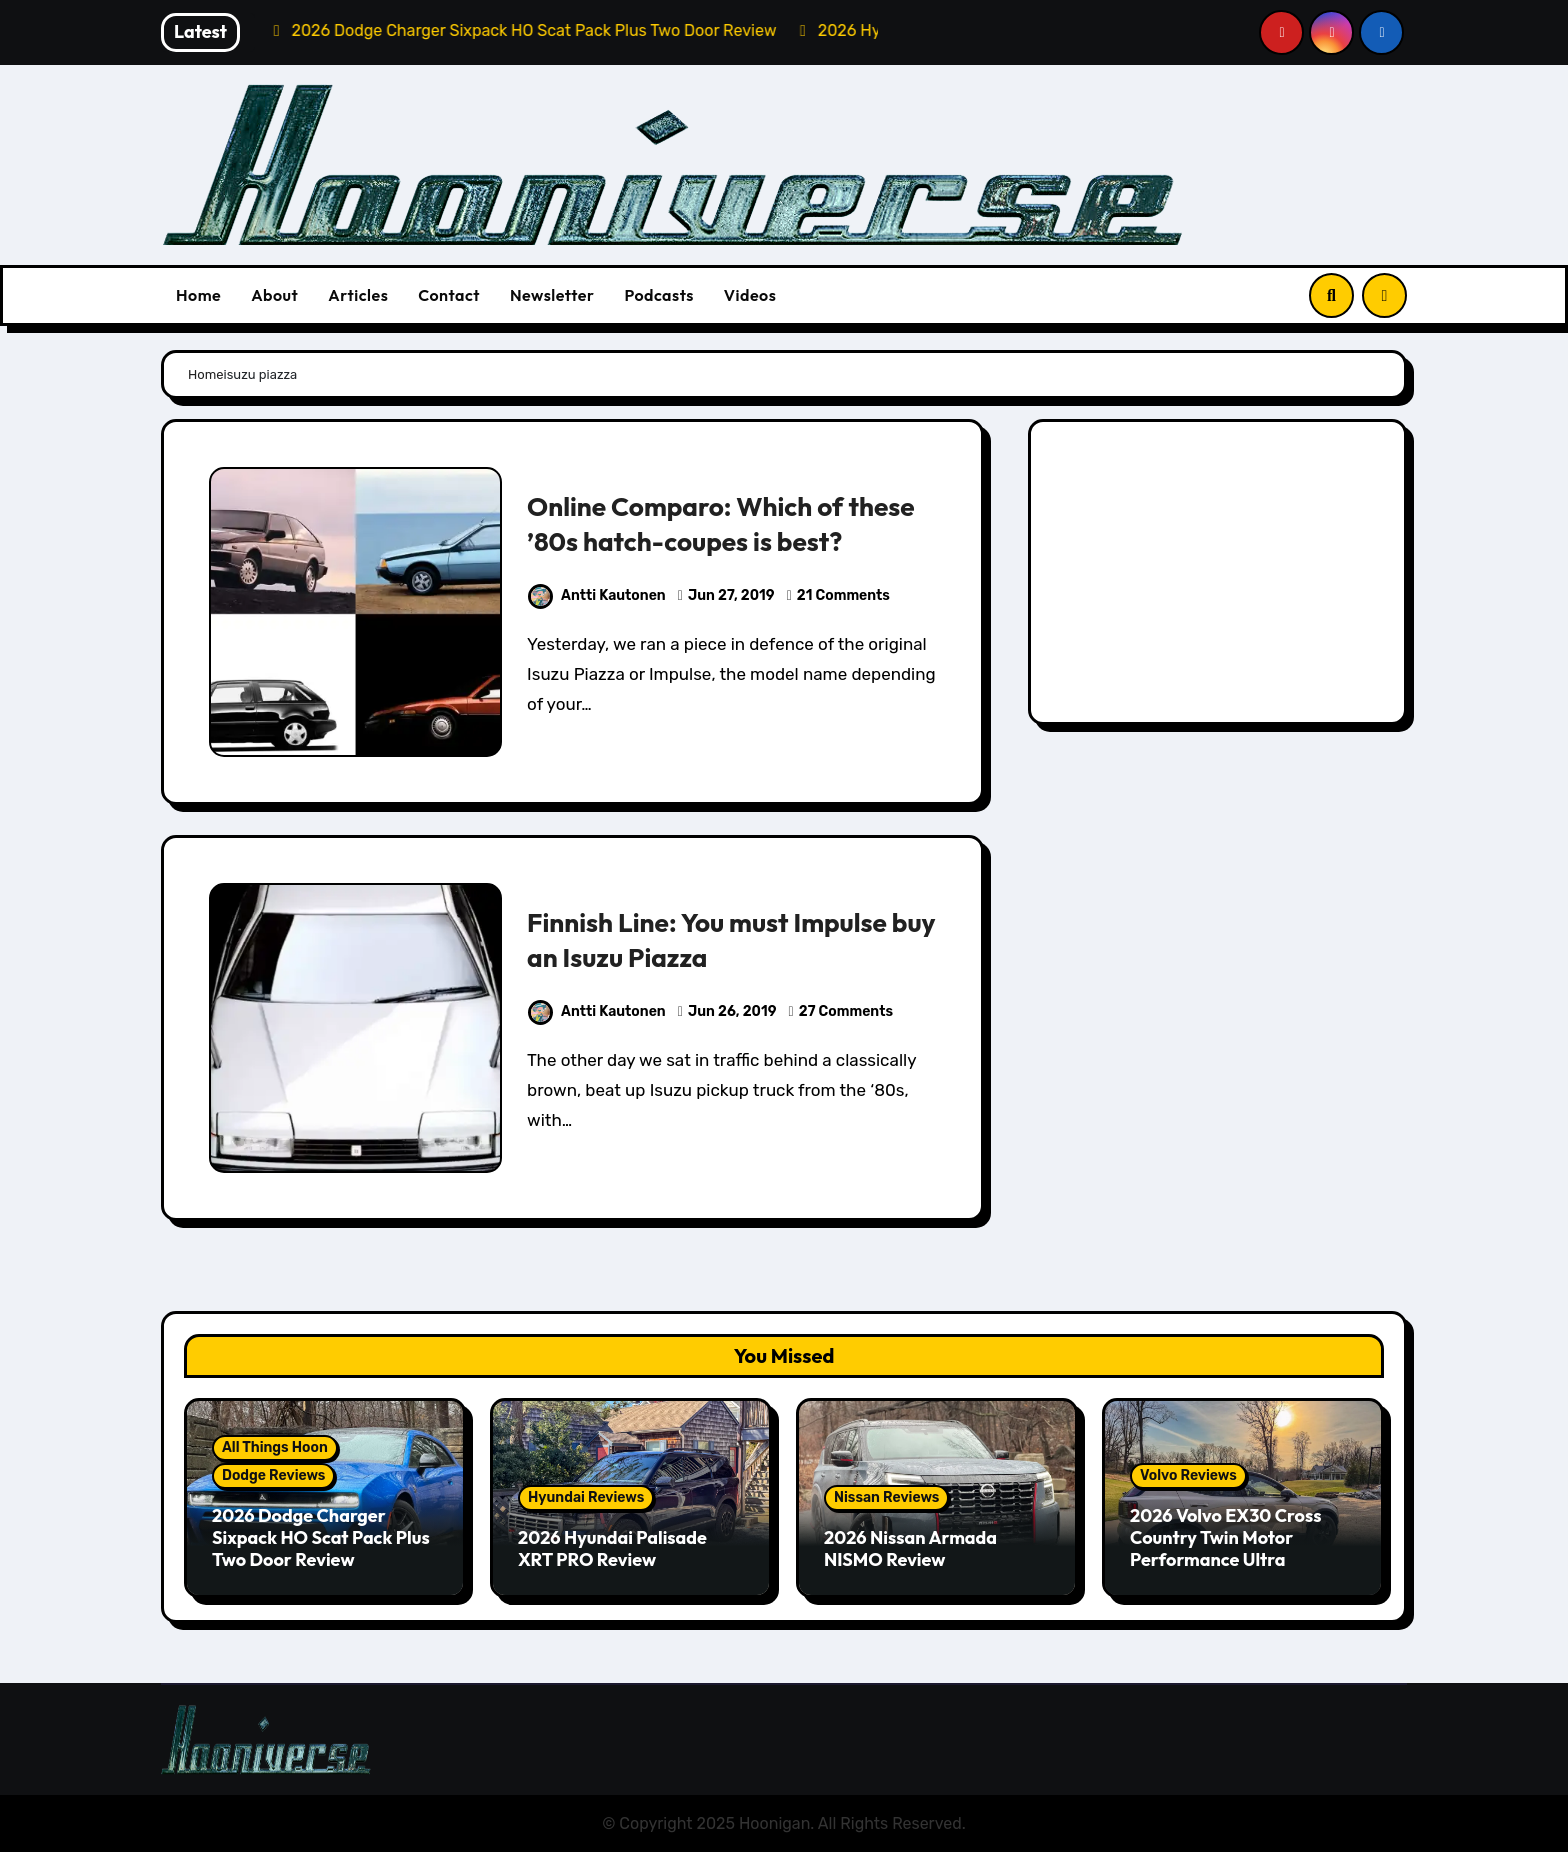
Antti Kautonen (597, 595)
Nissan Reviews (886, 1497)
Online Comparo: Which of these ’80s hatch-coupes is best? (727, 523)
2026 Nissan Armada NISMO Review (910, 1548)
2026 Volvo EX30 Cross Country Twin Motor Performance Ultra (1225, 1537)
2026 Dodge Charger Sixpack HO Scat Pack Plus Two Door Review (321, 1537)
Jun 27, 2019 (731, 595)
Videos (750, 295)
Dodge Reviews (273, 1475)
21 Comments (843, 595)
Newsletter (552, 295)
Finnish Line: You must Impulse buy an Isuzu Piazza (712, 939)
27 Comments (846, 1011)
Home (198, 295)
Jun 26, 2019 (732, 1011)
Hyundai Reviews (586, 1497)
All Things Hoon (275, 1447)
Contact (449, 295)
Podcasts (658, 295)
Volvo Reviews (1188, 1475)
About (274, 295)
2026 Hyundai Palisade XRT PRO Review (612, 1548)
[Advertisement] (1220, 577)
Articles (358, 295)
